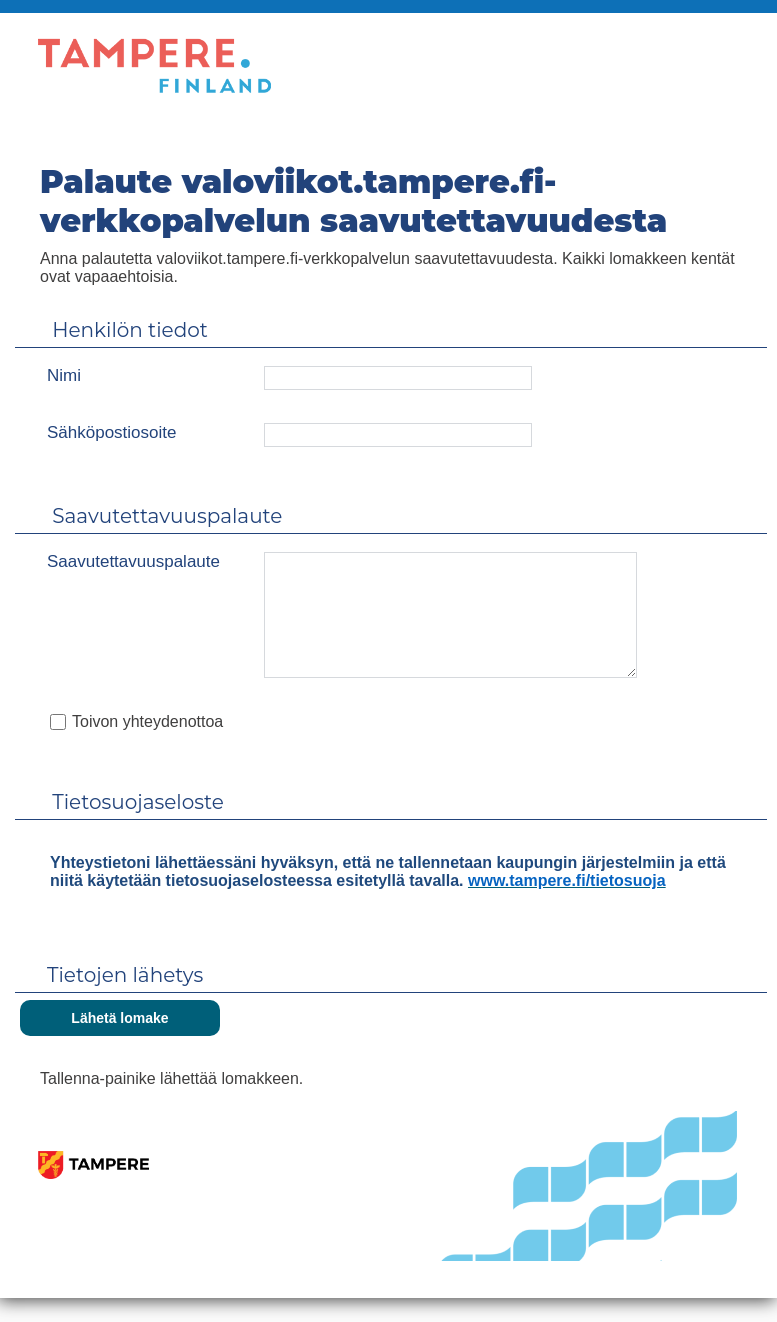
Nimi (64, 375)
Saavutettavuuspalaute (133, 561)
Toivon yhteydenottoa (147, 745)
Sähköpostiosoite (111, 432)
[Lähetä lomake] (120, 1042)
